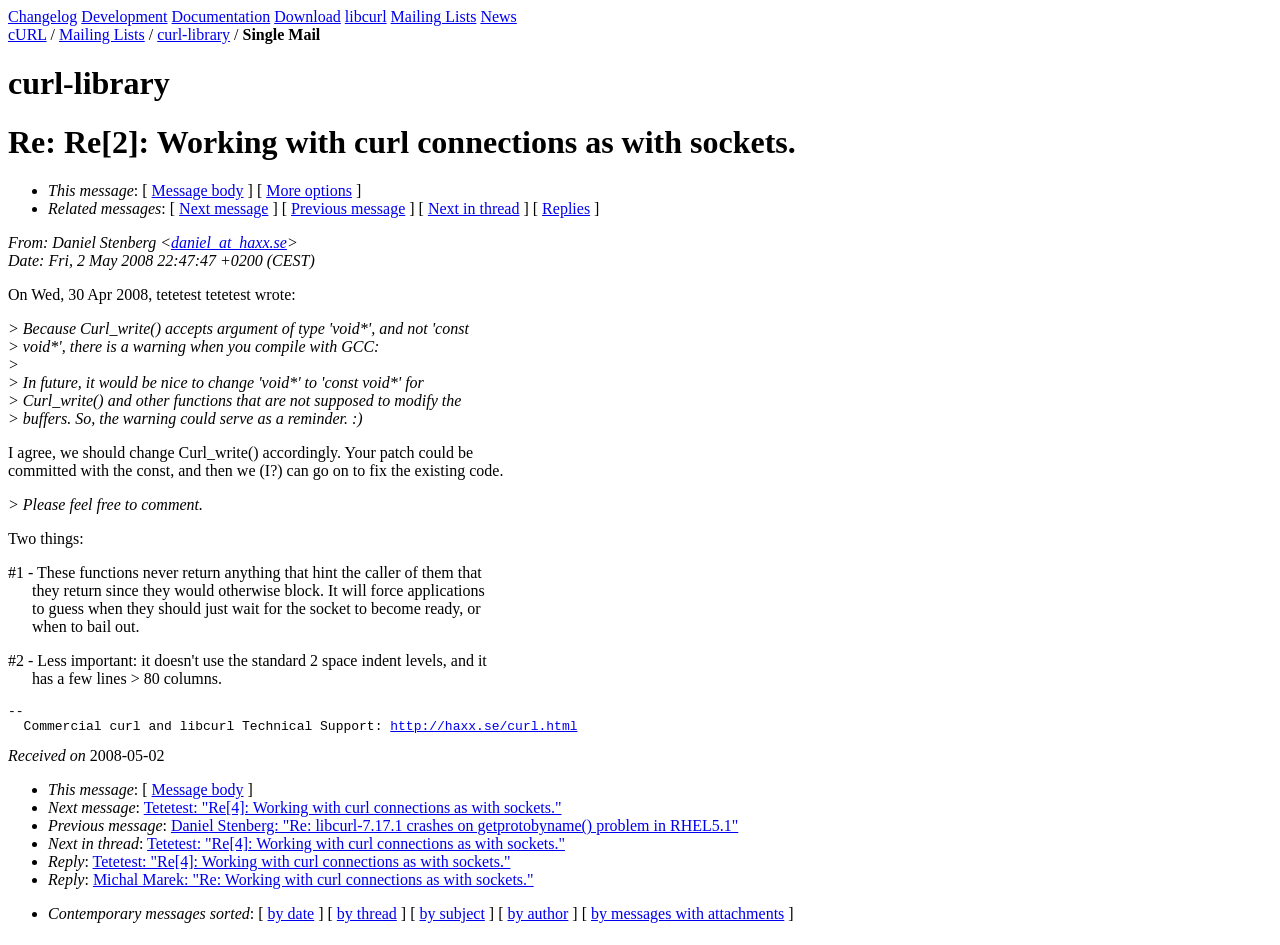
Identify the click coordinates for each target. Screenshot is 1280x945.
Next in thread (474, 208)
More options (309, 190)
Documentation (221, 16)
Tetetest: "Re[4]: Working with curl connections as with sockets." (353, 813)
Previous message (348, 208)
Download (307, 16)
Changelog (42, 16)
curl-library (193, 34)
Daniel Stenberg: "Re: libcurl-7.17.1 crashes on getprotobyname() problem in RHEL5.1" (454, 831)
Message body (198, 190)
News (498, 16)
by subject (452, 919)
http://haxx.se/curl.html (483, 731)
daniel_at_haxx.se (229, 242)
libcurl (366, 16)
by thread (367, 919)
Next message (223, 208)
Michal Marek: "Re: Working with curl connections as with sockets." (313, 885)
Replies (566, 208)
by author (537, 919)
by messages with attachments (687, 919)
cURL (27, 34)
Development (124, 16)
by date (291, 919)
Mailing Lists (434, 16)
